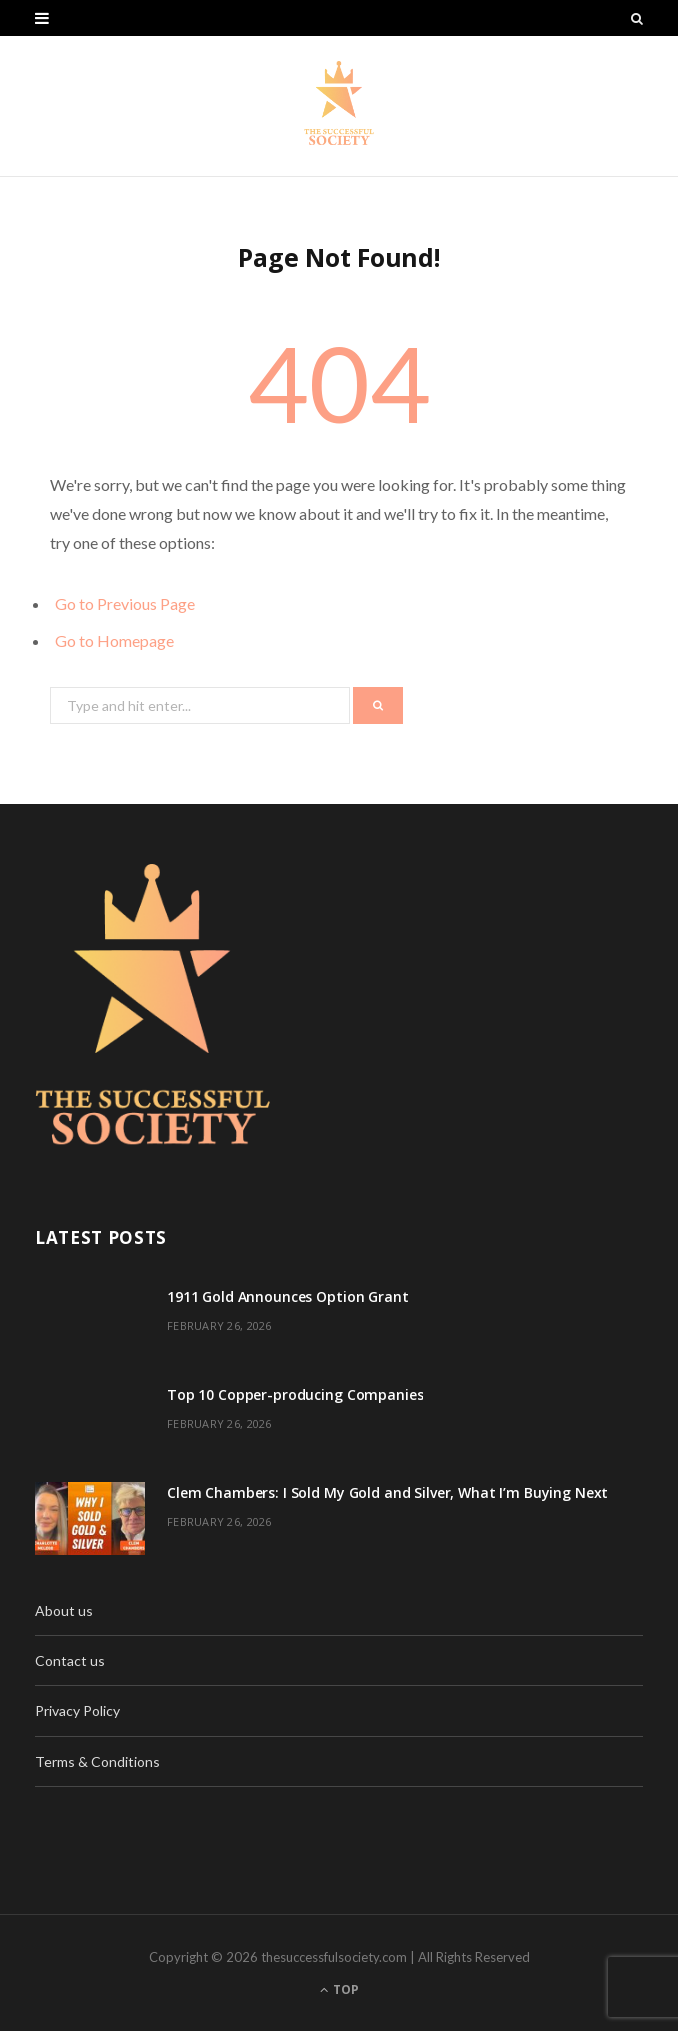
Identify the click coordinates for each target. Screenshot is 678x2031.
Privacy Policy (77, 1710)
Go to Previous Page (125, 603)
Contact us (70, 1660)
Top (339, 1989)
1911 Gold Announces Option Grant (288, 1296)
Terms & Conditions (97, 1761)
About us (64, 1610)
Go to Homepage (114, 640)
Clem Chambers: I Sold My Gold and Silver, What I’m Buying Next (387, 1492)
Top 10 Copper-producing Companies (295, 1394)
